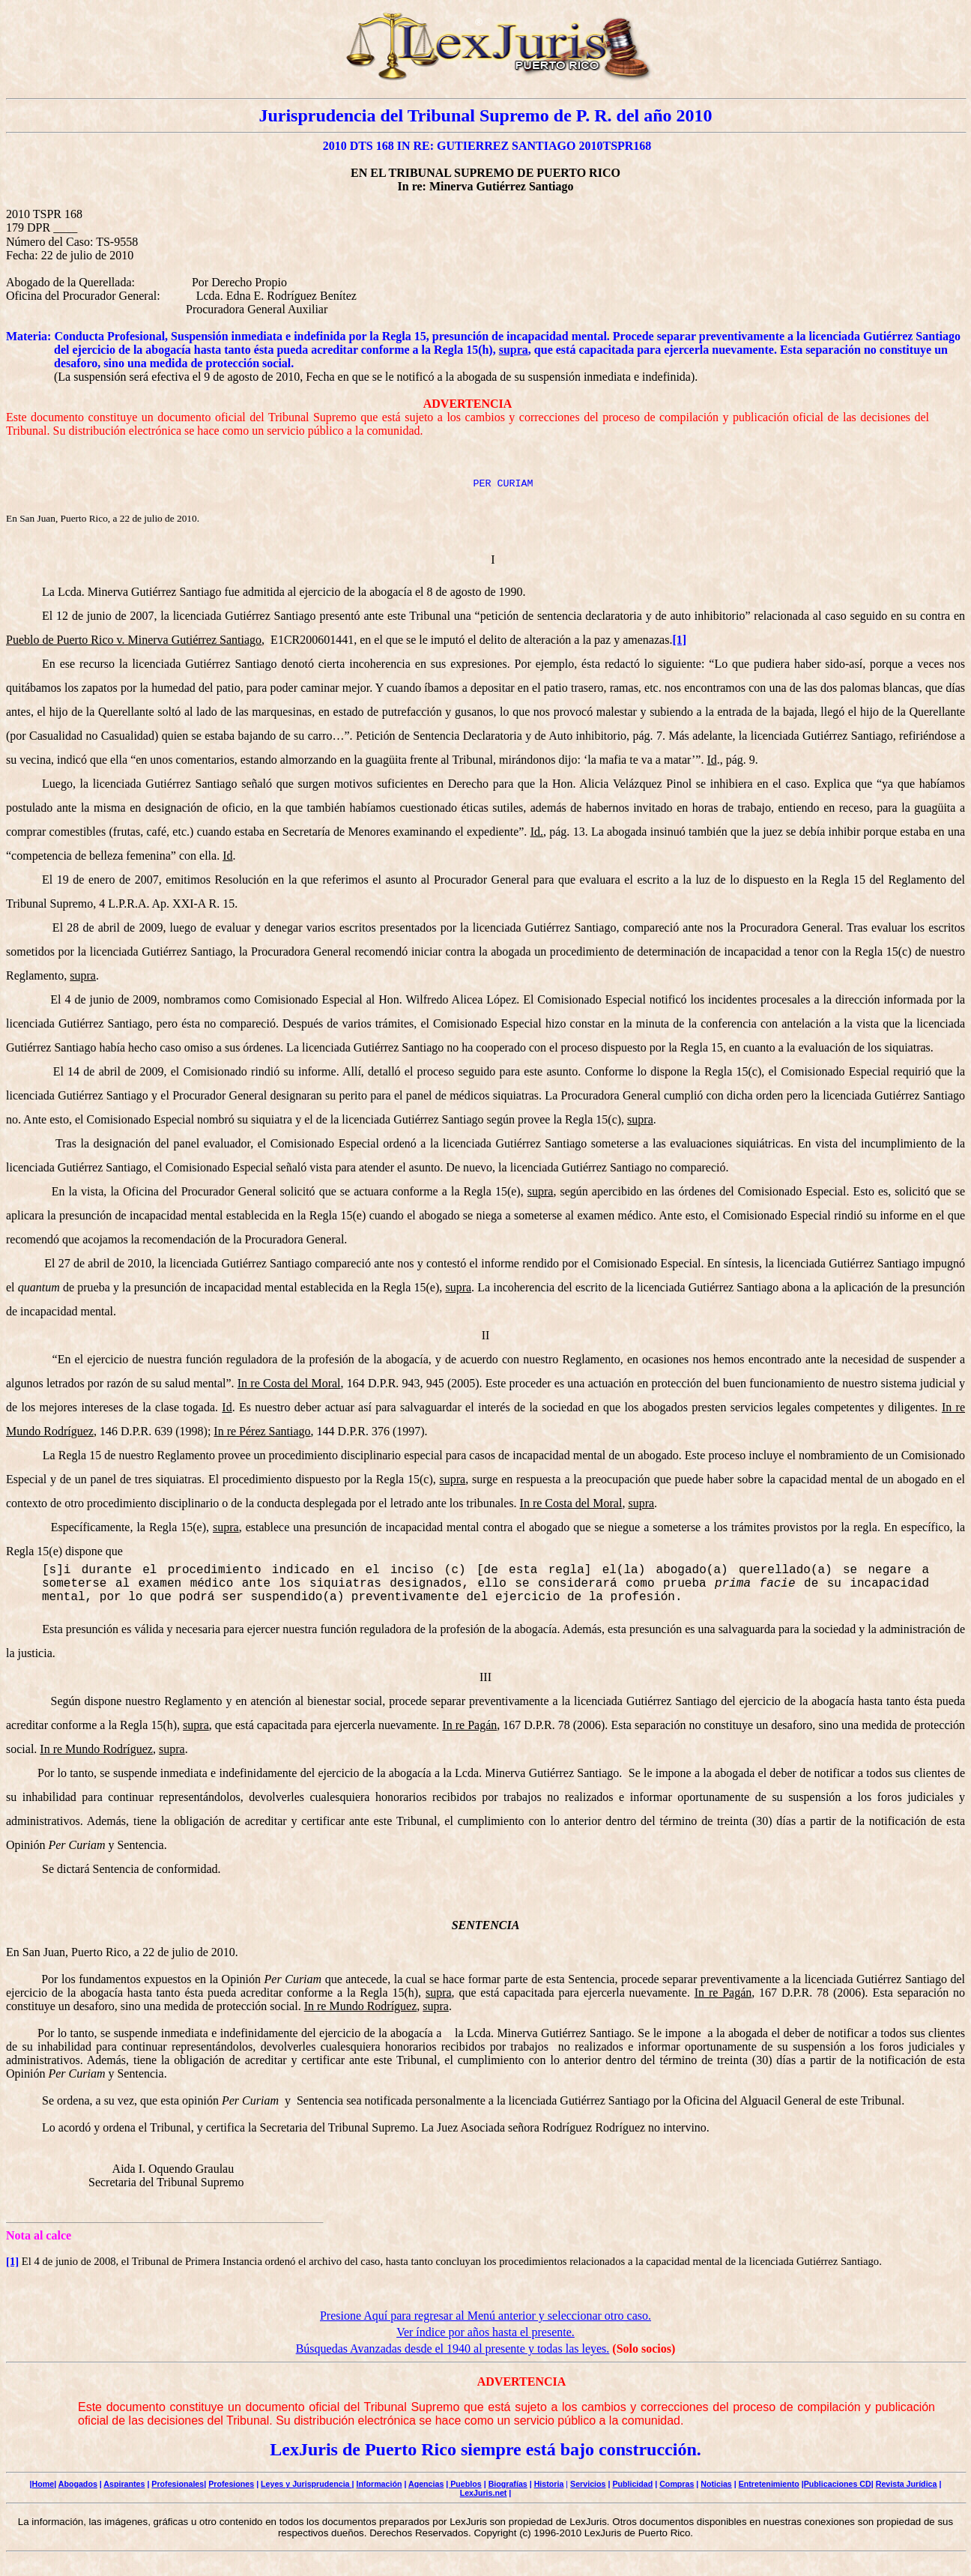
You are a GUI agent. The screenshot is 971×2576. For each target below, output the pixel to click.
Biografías (507, 2483)
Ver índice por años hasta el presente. (485, 2332)
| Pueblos (463, 2483)
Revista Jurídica (906, 2483)
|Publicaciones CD (836, 2483)
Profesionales (177, 2483)
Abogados (77, 2483)
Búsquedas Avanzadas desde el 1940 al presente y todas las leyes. (453, 2348)
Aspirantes (124, 2483)
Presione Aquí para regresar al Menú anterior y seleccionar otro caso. (485, 2315)
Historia (549, 2483)
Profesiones (231, 2483)
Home (43, 2483)
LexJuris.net (483, 2492)
